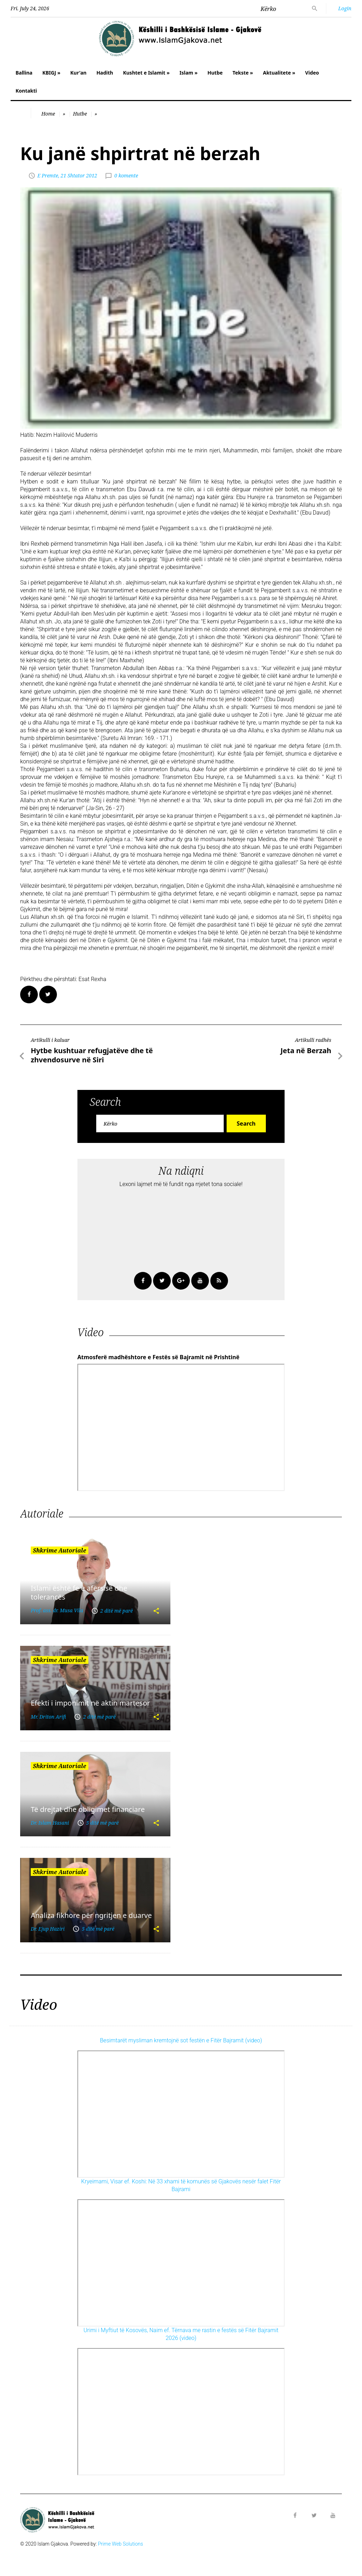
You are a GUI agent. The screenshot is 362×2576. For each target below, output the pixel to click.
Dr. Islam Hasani (50, 1822)
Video (312, 72)
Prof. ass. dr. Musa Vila (57, 1610)
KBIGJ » (51, 72)
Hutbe (215, 72)
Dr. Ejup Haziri (48, 1928)
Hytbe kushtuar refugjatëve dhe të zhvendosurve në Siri (92, 1055)
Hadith (105, 72)
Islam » (189, 72)
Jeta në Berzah (305, 1050)
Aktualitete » (279, 72)
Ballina (24, 72)
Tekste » (243, 72)
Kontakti (26, 90)
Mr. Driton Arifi (48, 1716)
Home (48, 113)
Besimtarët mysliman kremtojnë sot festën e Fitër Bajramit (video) (181, 2040)
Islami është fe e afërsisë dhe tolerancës (79, 1592)
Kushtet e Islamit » (146, 72)
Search (246, 1123)
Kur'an (78, 72)
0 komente (126, 175)
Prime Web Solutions (120, 2544)
